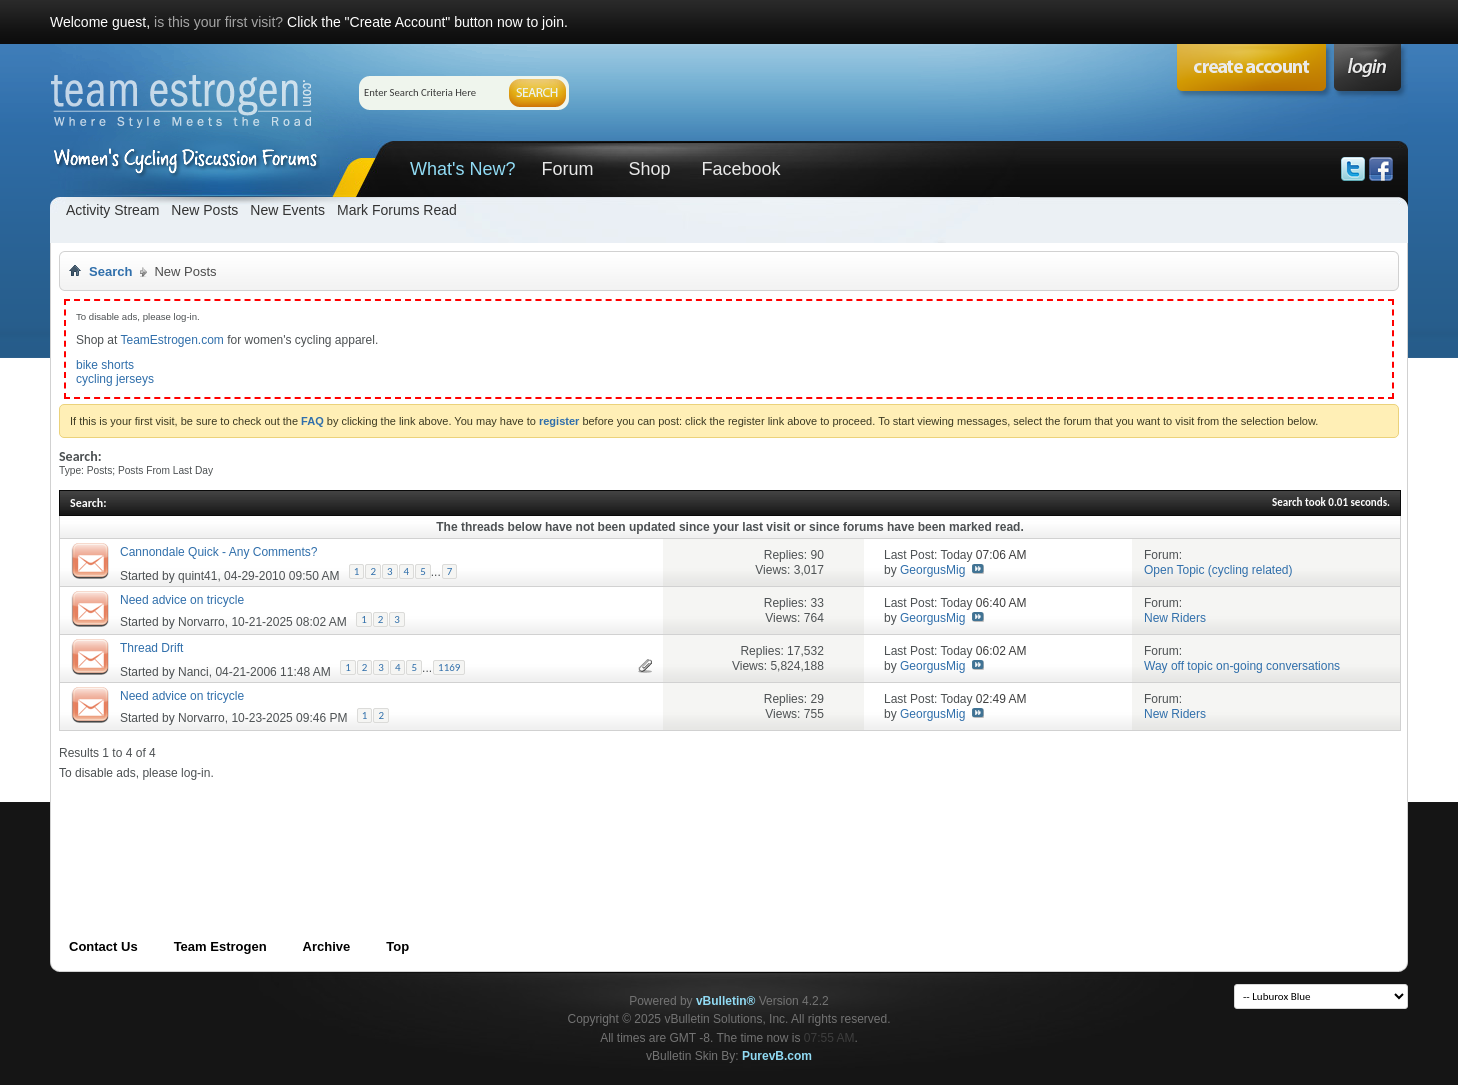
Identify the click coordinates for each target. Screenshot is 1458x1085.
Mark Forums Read (397, 210)
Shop (649, 169)
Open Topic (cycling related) (1218, 570)
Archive (327, 946)
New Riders (1175, 618)
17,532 (805, 651)
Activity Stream (112, 210)
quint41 (197, 576)
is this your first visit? (218, 22)
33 (816, 603)
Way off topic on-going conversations (1242, 666)
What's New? (462, 169)
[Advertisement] (423, 826)
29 (816, 699)
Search (110, 271)
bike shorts (105, 365)
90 (816, 555)
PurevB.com (777, 1056)
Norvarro (201, 622)
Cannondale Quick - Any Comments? (218, 552)
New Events (287, 210)
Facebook (740, 169)
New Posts (204, 210)
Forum (567, 169)
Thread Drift (151, 648)
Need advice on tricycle (182, 600)
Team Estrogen (220, 946)
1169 (449, 667)
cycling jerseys (115, 379)
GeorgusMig (932, 570)
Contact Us (103, 946)
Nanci (193, 672)
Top (397, 946)
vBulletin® (726, 1001)
